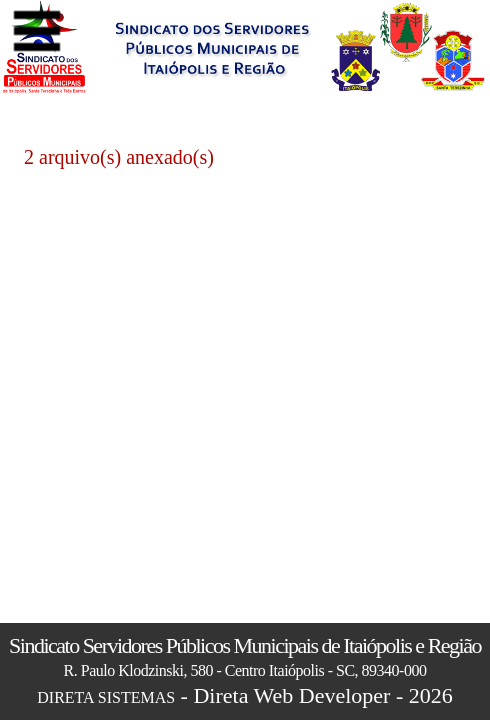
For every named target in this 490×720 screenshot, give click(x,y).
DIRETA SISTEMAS (106, 697)
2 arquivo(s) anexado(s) (119, 157)
